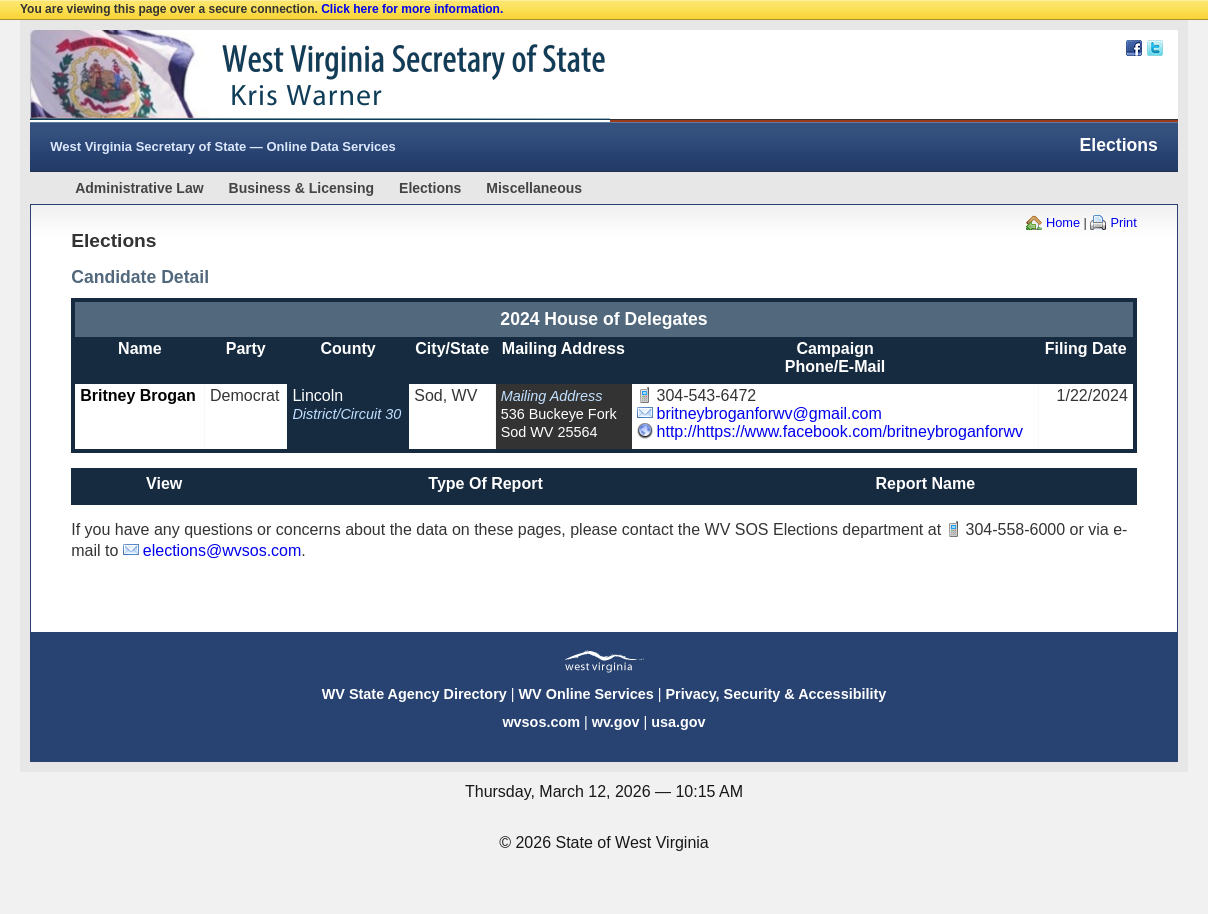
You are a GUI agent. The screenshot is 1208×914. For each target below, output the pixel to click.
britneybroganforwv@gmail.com (769, 413)
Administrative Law (139, 188)
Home (1063, 222)
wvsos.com (541, 722)
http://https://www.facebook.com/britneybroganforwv (840, 431)
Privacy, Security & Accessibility (775, 694)
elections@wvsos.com (222, 550)
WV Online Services (586, 694)
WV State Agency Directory (414, 694)
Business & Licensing (301, 188)
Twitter (1155, 48)
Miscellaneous (534, 188)
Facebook (1134, 48)
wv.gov (616, 722)
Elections (430, 188)
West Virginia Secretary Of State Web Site (287, 76)
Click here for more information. (412, 9)
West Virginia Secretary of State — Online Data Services (223, 146)
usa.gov (678, 722)
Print (1123, 222)
